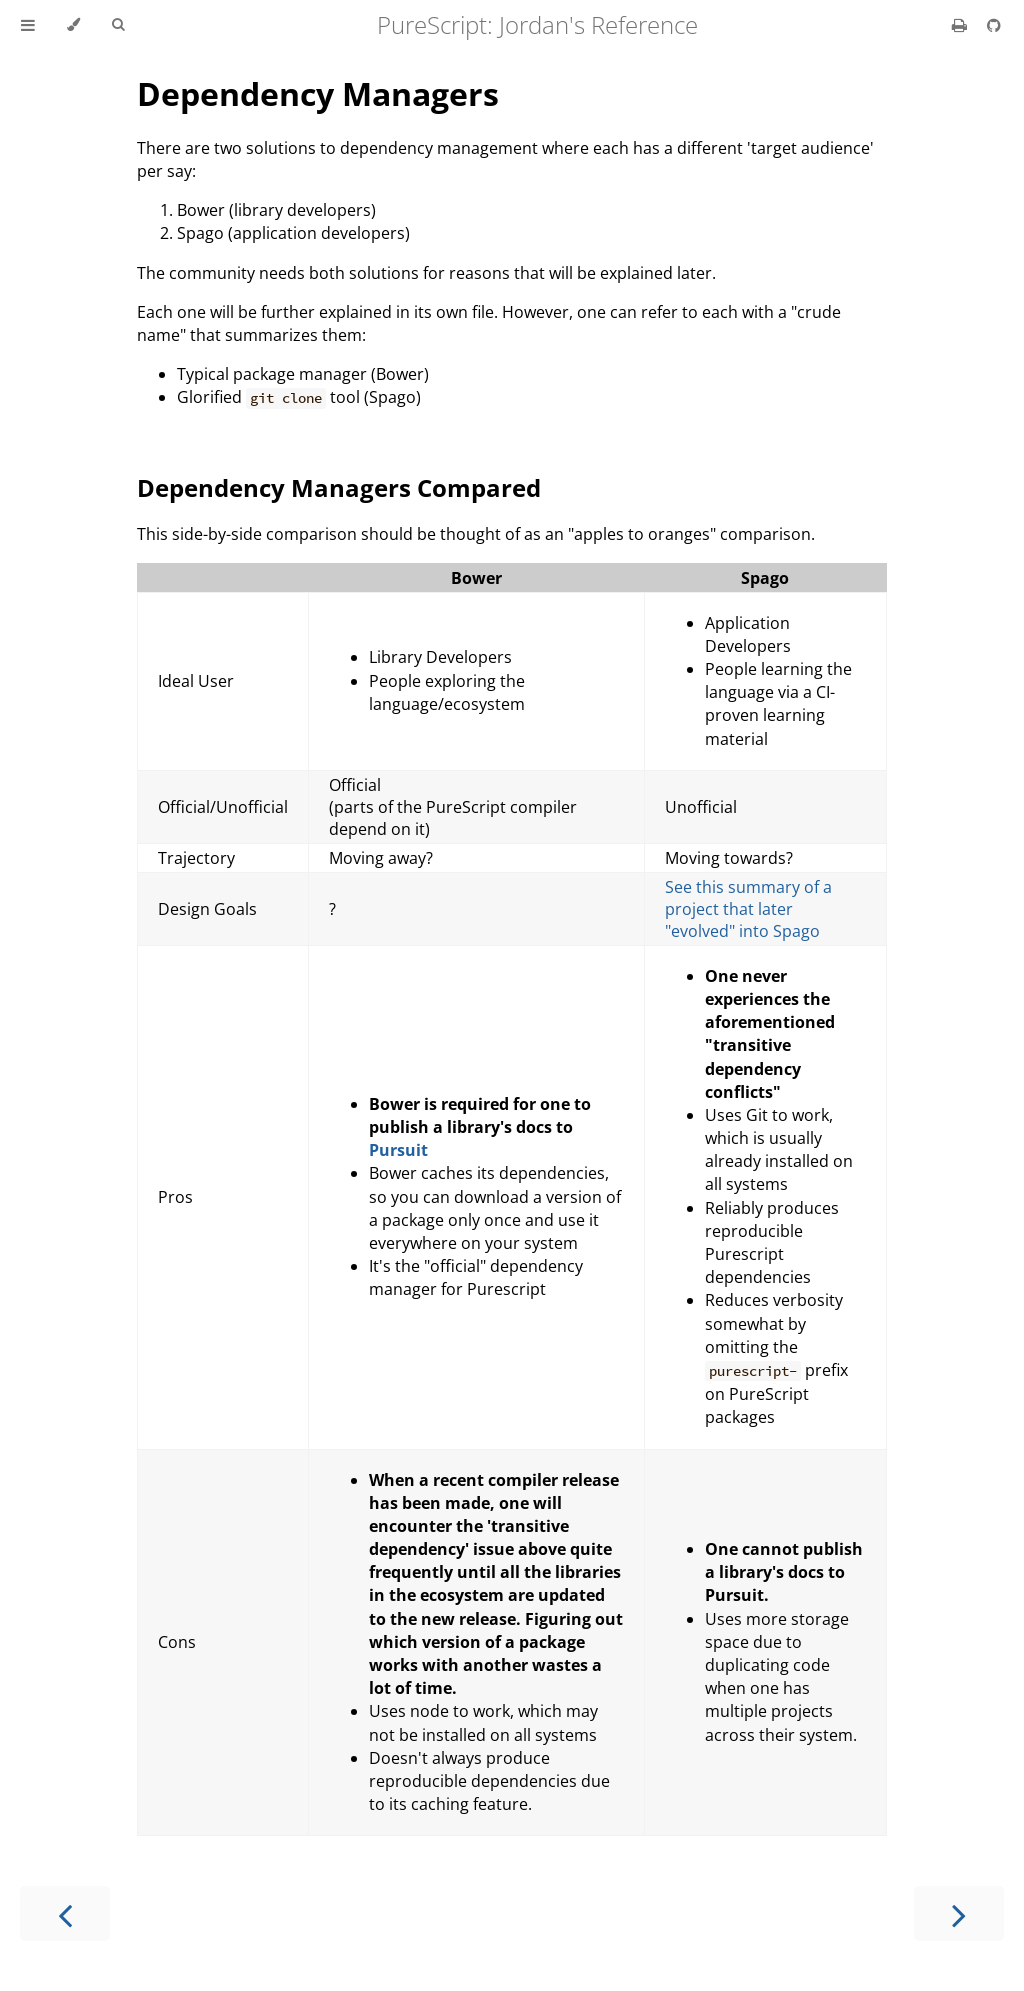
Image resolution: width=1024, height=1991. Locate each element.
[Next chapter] (959, 1913)
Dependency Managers (318, 93)
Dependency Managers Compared (339, 487)
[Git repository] (994, 25)
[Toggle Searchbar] (118, 25)
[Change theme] (73, 25)
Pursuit (398, 1150)
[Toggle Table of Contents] (28, 25)
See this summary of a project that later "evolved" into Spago (748, 909)
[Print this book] (961, 25)
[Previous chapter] (65, 1913)
